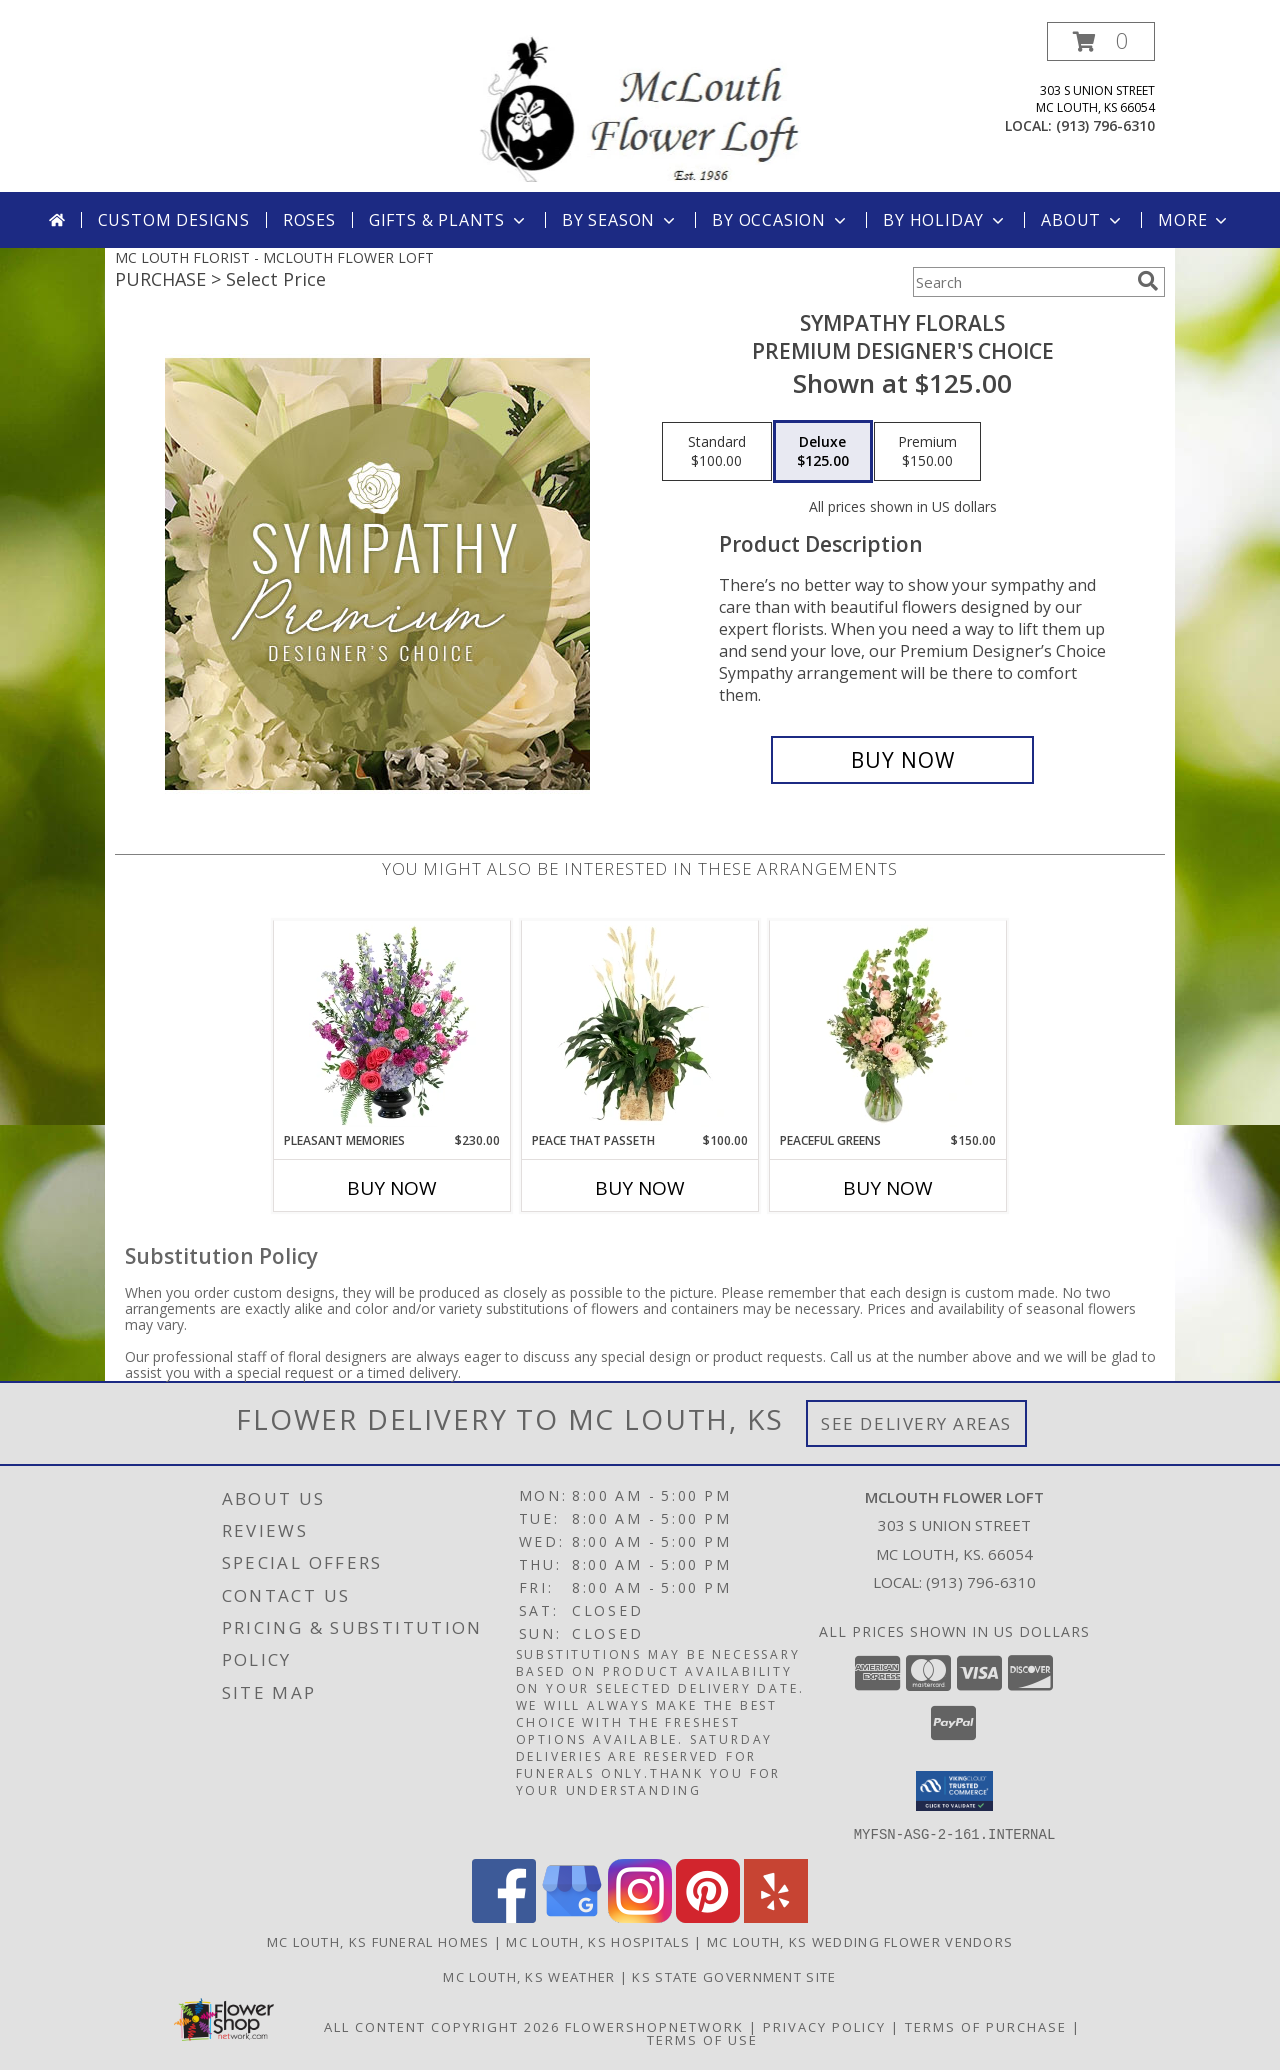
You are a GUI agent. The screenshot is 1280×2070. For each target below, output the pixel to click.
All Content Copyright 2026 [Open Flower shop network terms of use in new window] (442, 2026)
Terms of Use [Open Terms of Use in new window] (702, 2039)
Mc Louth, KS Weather (529, 1976)
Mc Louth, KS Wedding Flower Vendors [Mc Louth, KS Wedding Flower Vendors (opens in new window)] (860, 1941)
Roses (309, 220)
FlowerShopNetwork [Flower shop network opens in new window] (654, 2026)
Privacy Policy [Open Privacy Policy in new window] (824, 2026)
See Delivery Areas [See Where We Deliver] (916, 1423)
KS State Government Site (734, 1976)
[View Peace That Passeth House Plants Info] (640, 1026)
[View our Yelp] (776, 1916)
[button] (1101, 41)
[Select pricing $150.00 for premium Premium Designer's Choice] (927, 452)
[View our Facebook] (504, 1916)
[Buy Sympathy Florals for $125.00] (902, 760)
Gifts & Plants (449, 220)
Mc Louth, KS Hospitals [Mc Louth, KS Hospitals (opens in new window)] (598, 1941)
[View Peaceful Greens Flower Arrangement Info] (888, 1026)
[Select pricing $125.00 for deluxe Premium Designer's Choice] (823, 452)
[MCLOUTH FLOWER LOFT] (640, 106)
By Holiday (945, 220)
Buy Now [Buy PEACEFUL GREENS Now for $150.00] (888, 1188)
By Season (620, 220)
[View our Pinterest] (708, 1916)
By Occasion (781, 220)
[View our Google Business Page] (572, 1916)
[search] (1148, 281)
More (1194, 220)
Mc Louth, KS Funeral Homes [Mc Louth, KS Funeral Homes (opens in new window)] (378, 1941)
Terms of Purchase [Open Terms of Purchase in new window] (986, 2026)
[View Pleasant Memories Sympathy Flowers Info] (392, 1026)
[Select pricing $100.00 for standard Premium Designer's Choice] (717, 452)
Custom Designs (174, 220)
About (1083, 220)
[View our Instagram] (640, 1916)
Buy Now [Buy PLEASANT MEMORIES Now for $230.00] (392, 1188)
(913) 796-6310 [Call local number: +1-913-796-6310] (1105, 125)
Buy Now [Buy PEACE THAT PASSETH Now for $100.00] (640, 1188)
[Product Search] (1021, 282)
